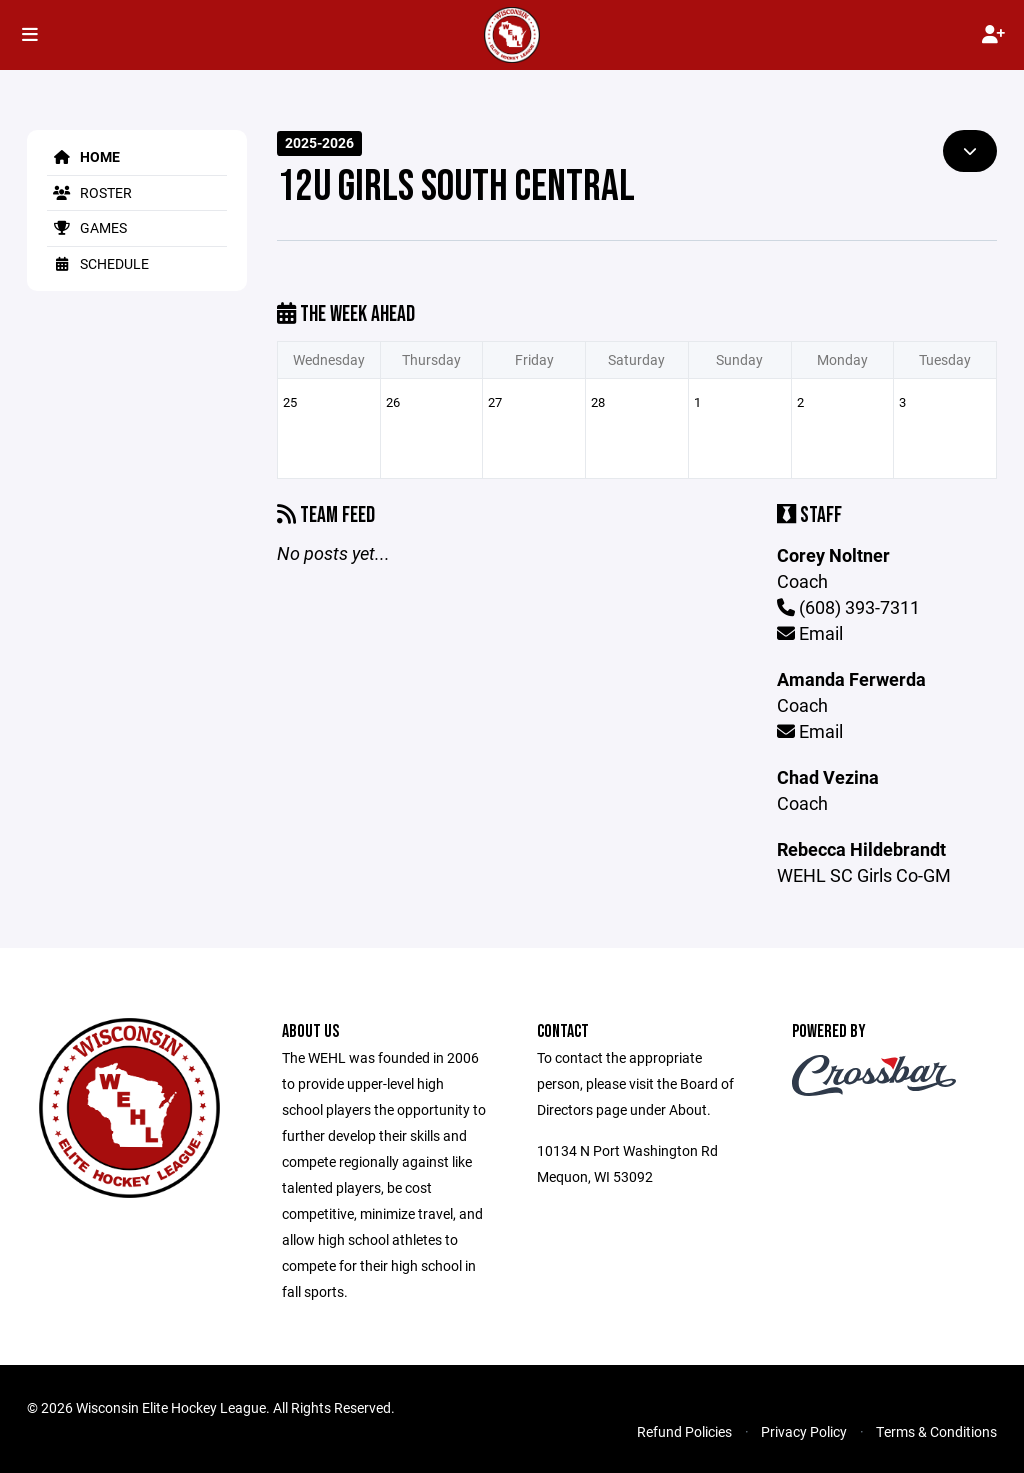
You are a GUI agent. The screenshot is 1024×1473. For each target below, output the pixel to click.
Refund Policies (684, 1431)
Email (810, 633)
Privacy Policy (804, 1431)
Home (83, 156)
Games (87, 227)
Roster (89, 192)
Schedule (98, 263)
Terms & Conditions (936, 1431)
